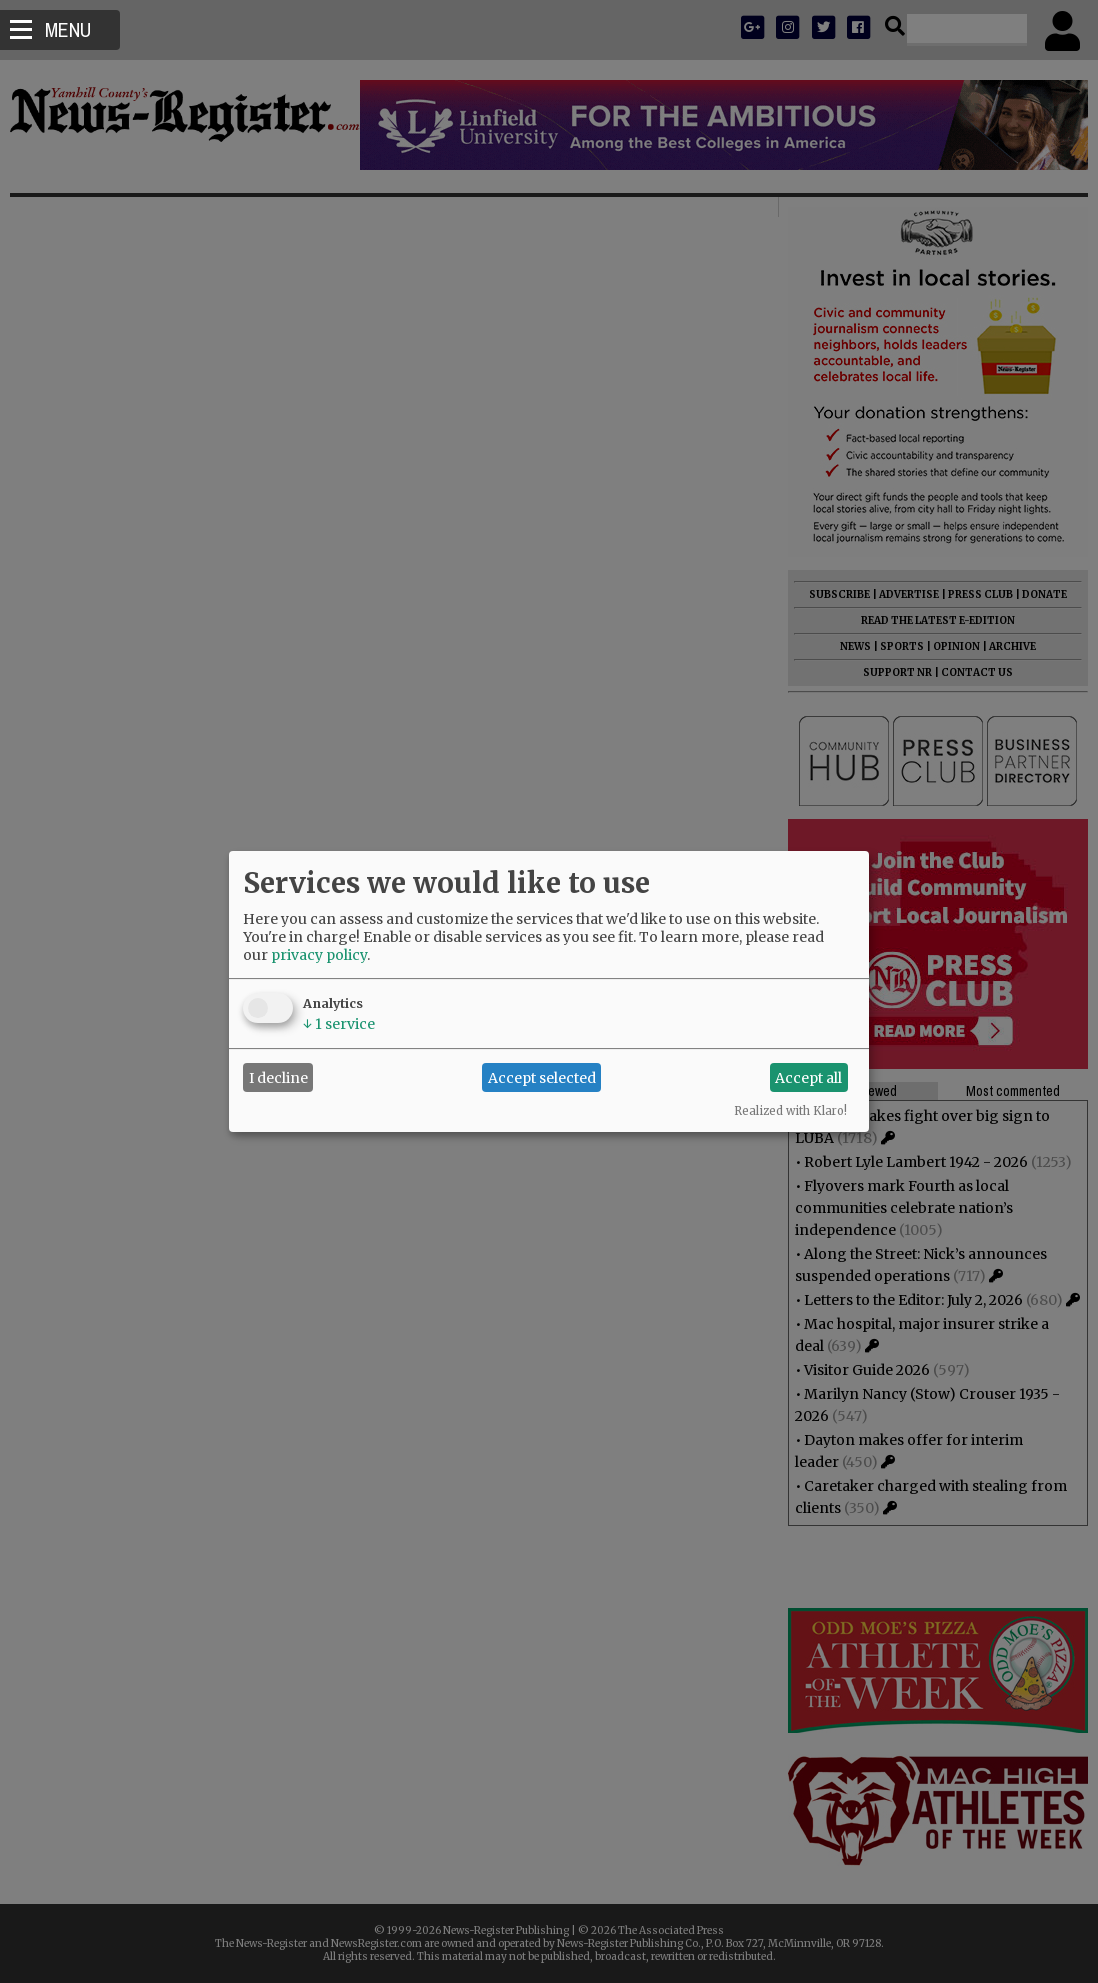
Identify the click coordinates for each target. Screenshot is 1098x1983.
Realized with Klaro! (790, 1111)
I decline (278, 1078)
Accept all (808, 1078)
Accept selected (542, 1078)
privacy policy (319, 955)
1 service (339, 1024)
